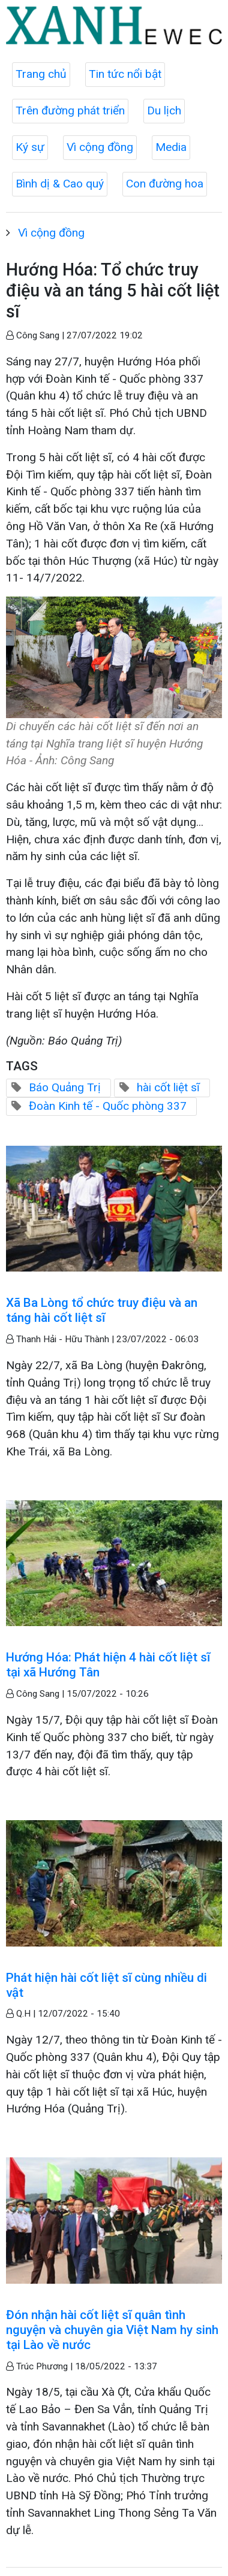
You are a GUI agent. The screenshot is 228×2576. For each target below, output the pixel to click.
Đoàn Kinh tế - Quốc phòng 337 (108, 1106)
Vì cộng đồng (100, 147)
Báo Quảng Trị (65, 1087)
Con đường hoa (164, 183)
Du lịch (164, 110)
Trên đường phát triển (70, 110)
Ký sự (30, 147)
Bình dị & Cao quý (60, 183)
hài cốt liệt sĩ (168, 1087)
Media (171, 147)
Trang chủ (41, 74)
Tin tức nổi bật (125, 74)
